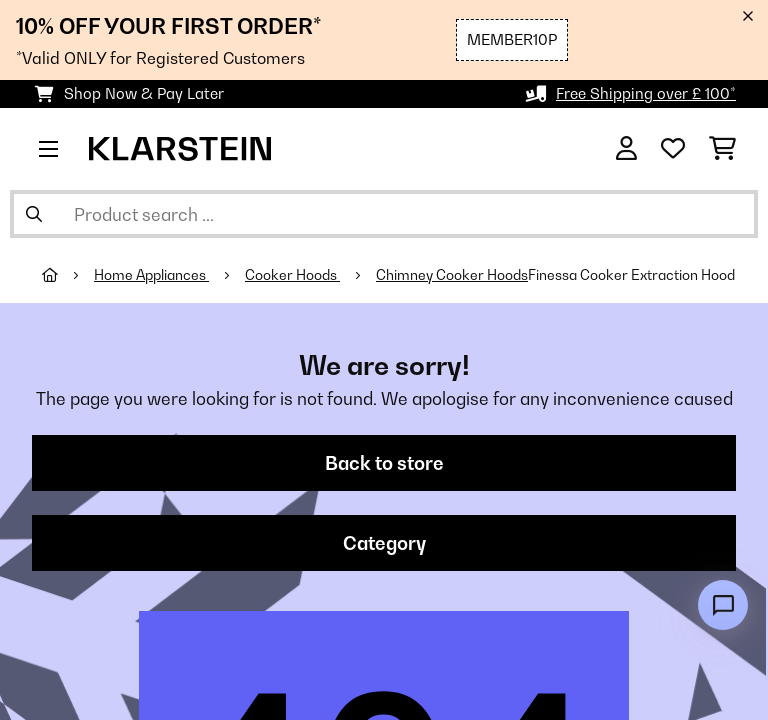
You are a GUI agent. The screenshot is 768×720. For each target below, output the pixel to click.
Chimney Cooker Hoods (452, 275)
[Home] (68, 275)
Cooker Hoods (292, 275)
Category (384, 543)
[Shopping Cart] (722, 149)
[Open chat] (723, 605)
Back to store (384, 463)
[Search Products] (384, 214)
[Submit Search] (34, 214)
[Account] (626, 149)
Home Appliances (151, 275)
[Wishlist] (673, 149)
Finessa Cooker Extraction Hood (631, 275)
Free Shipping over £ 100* (646, 93)
